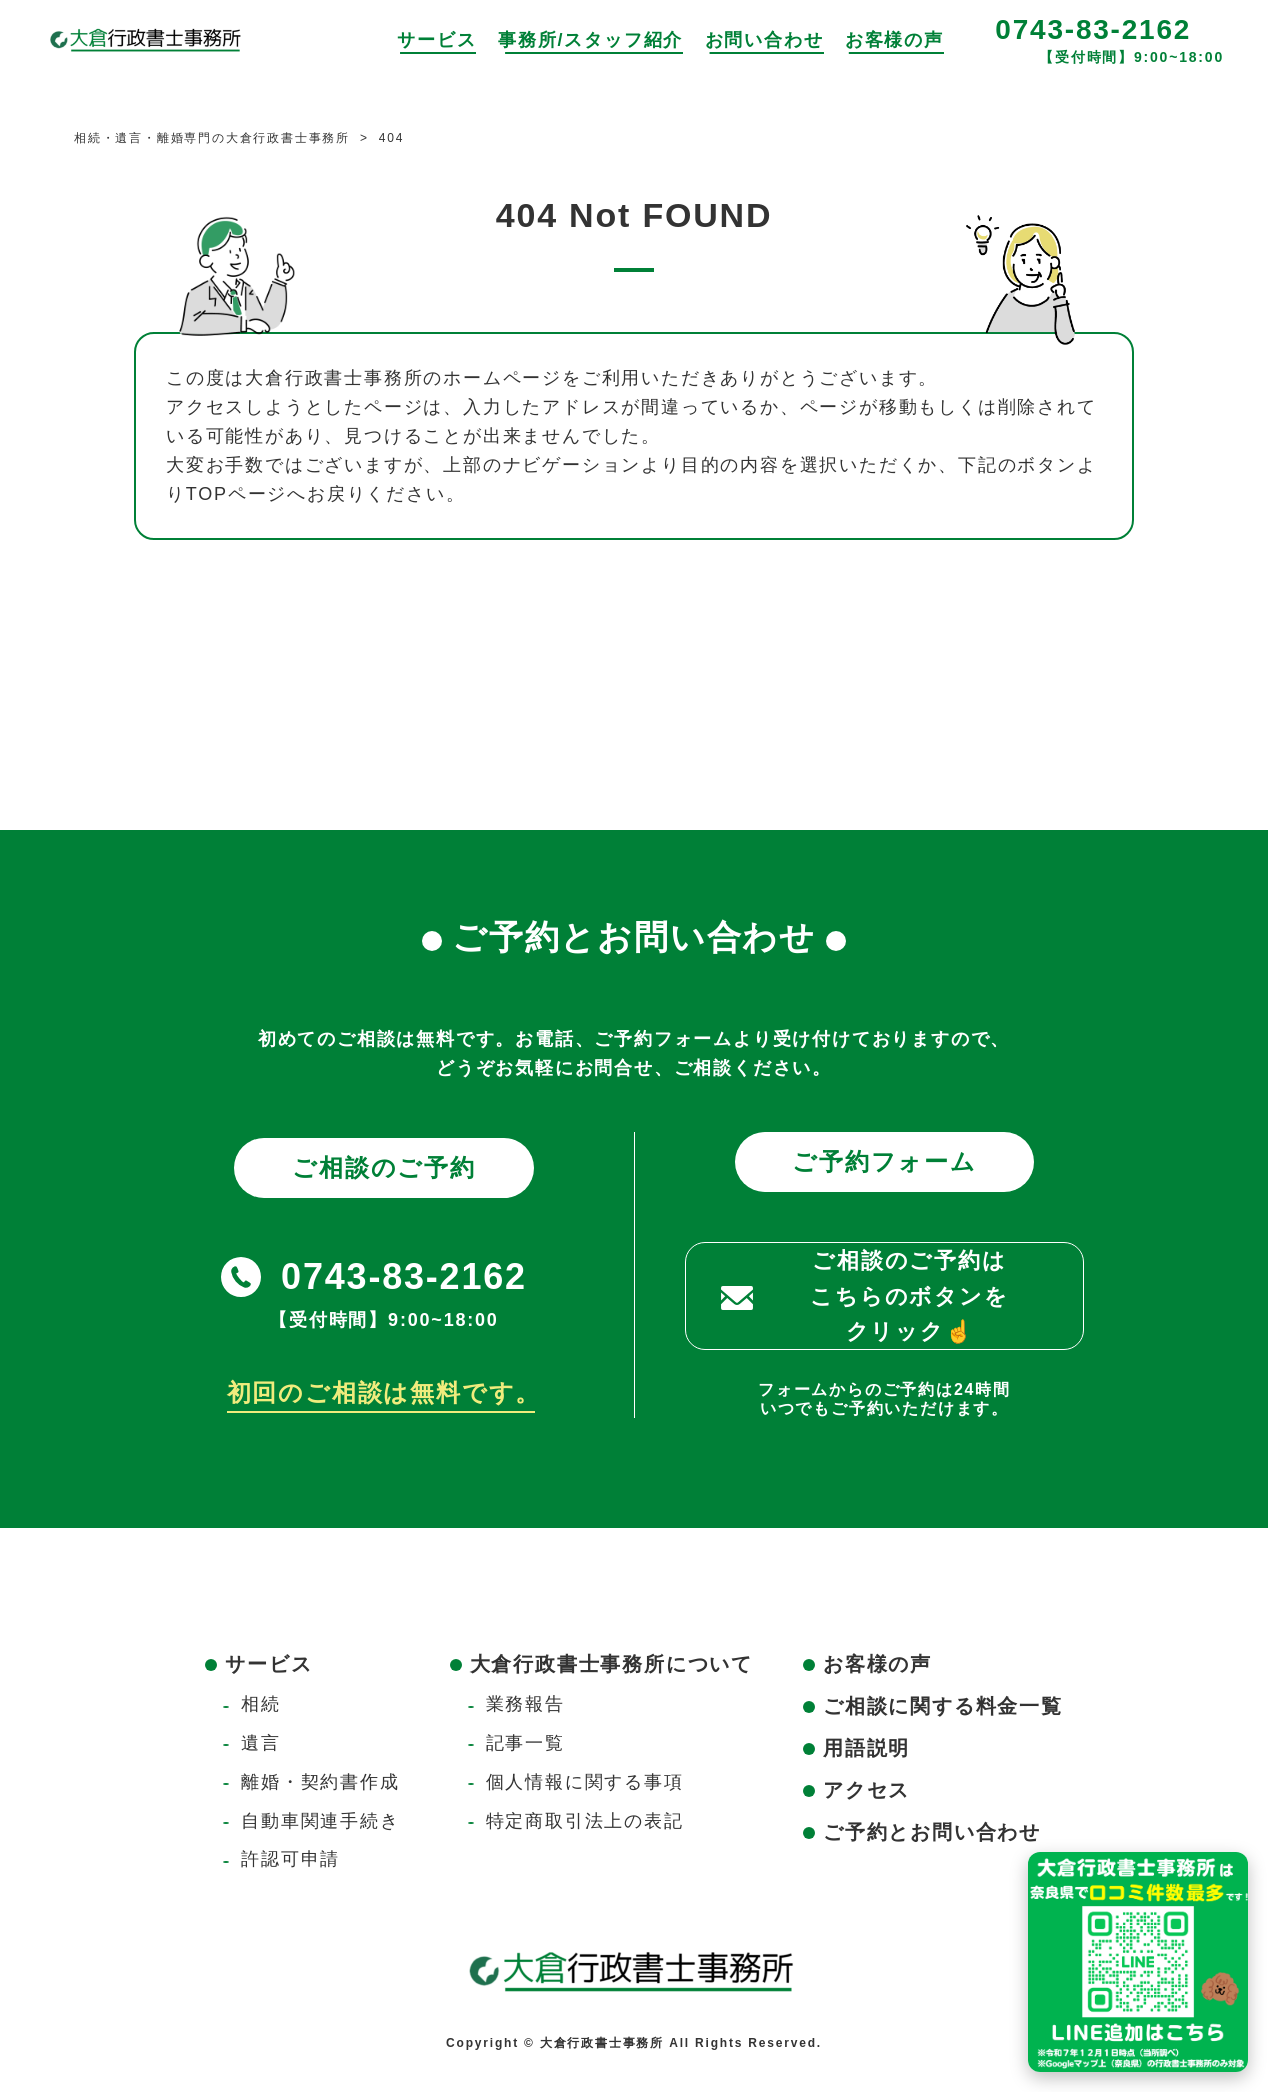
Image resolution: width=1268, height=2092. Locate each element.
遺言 (261, 1743)
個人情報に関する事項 (585, 1782)
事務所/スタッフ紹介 (590, 40)
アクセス (866, 1790)
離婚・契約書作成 (320, 1782)
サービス (436, 40)
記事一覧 (525, 1743)
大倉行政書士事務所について (611, 1664)
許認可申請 (290, 1859)
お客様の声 (894, 40)
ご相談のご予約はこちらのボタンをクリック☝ (909, 1295)
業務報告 (525, 1704)
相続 (261, 1704)
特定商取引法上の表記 (585, 1821)
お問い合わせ (764, 40)
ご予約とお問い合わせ (932, 1832)
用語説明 (866, 1748)
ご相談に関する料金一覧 (943, 1706)
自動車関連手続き (320, 1821)
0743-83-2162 (1093, 29)
